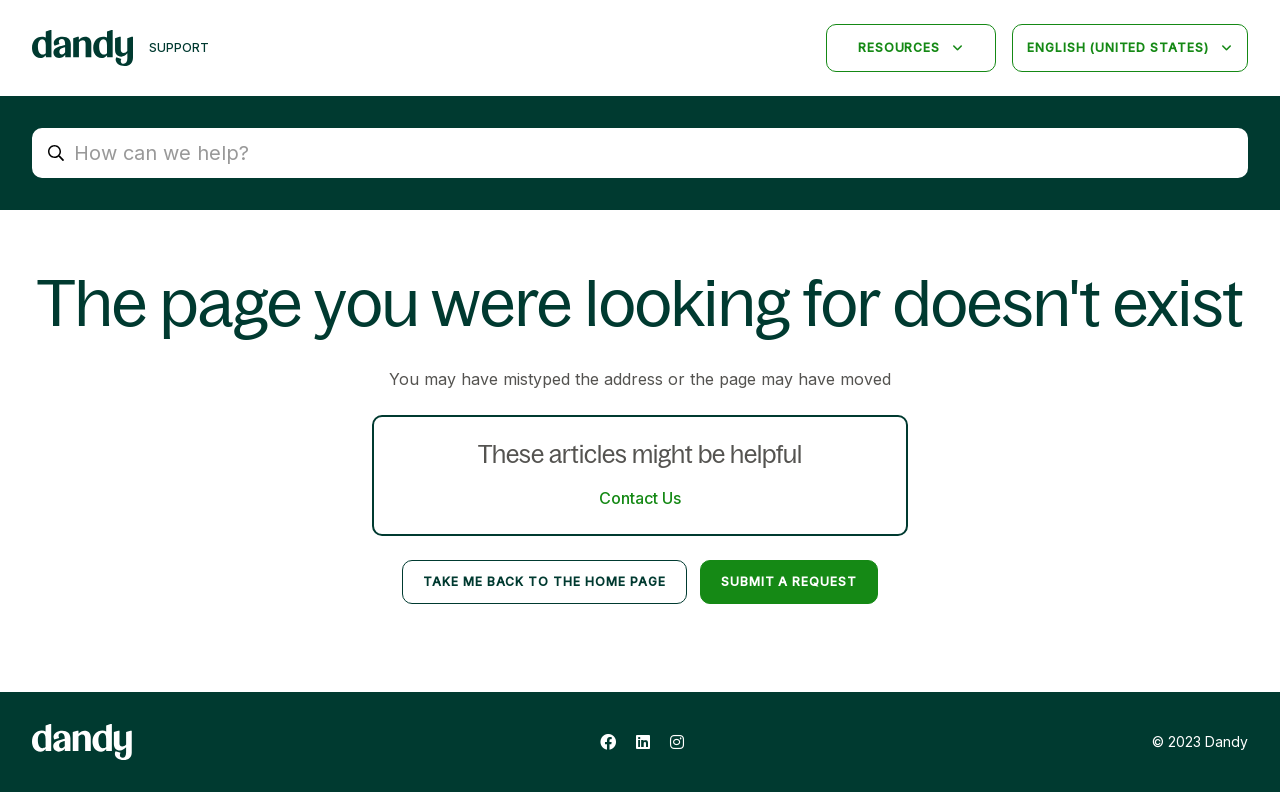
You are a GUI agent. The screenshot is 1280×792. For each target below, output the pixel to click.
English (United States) (1120, 47)
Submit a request (789, 581)
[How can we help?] (640, 153)
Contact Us (640, 498)
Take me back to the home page (544, 581)
